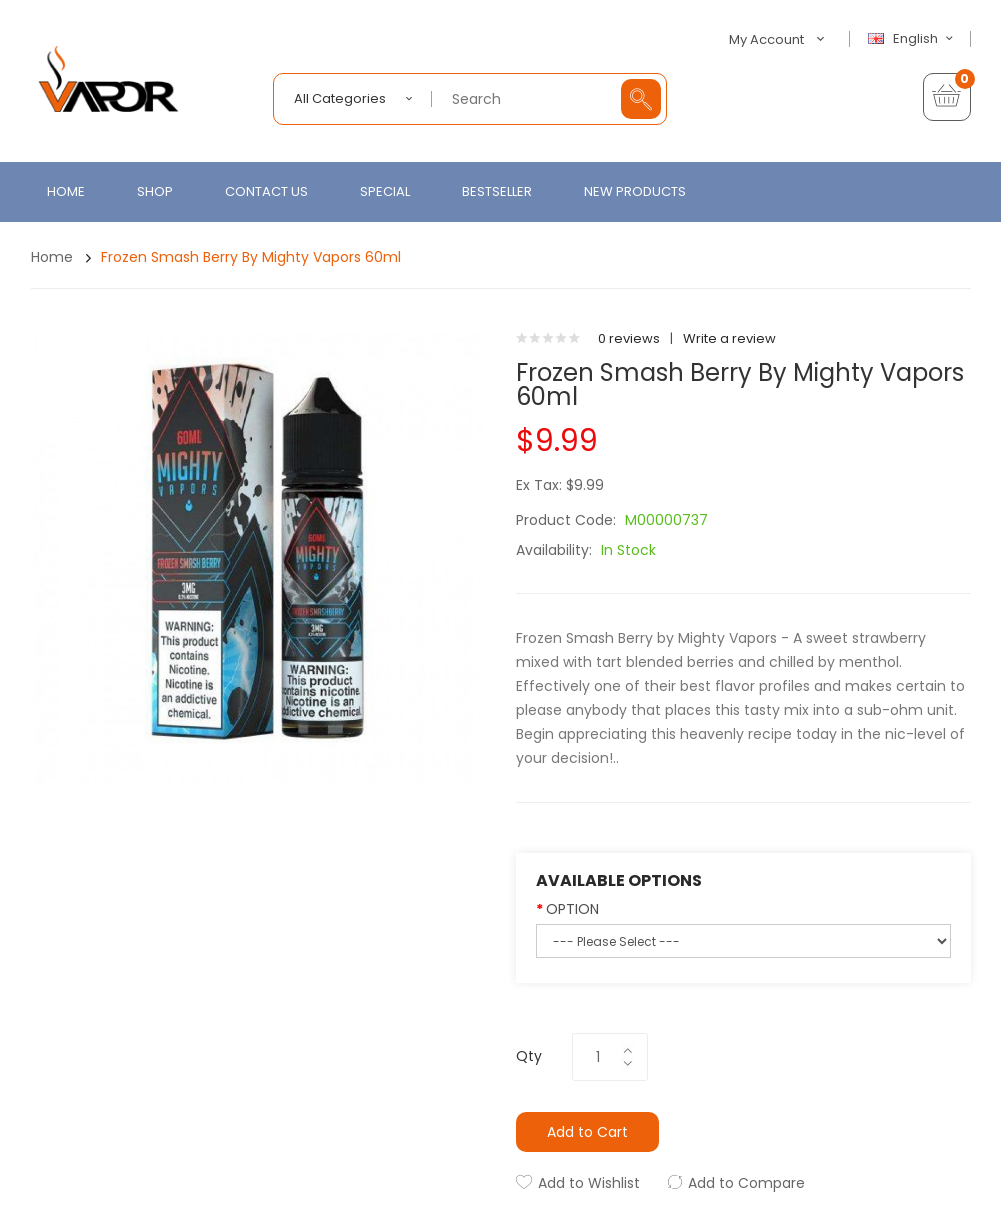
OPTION (572, 909)
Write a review (729, 338)
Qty (529, 1056)
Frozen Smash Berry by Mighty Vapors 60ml (251, 257)
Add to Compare (746, 1183)
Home (52, 257)
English (913, 39)
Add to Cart (587, 1132)
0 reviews (629, 338)
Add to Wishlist (589, 1183)
